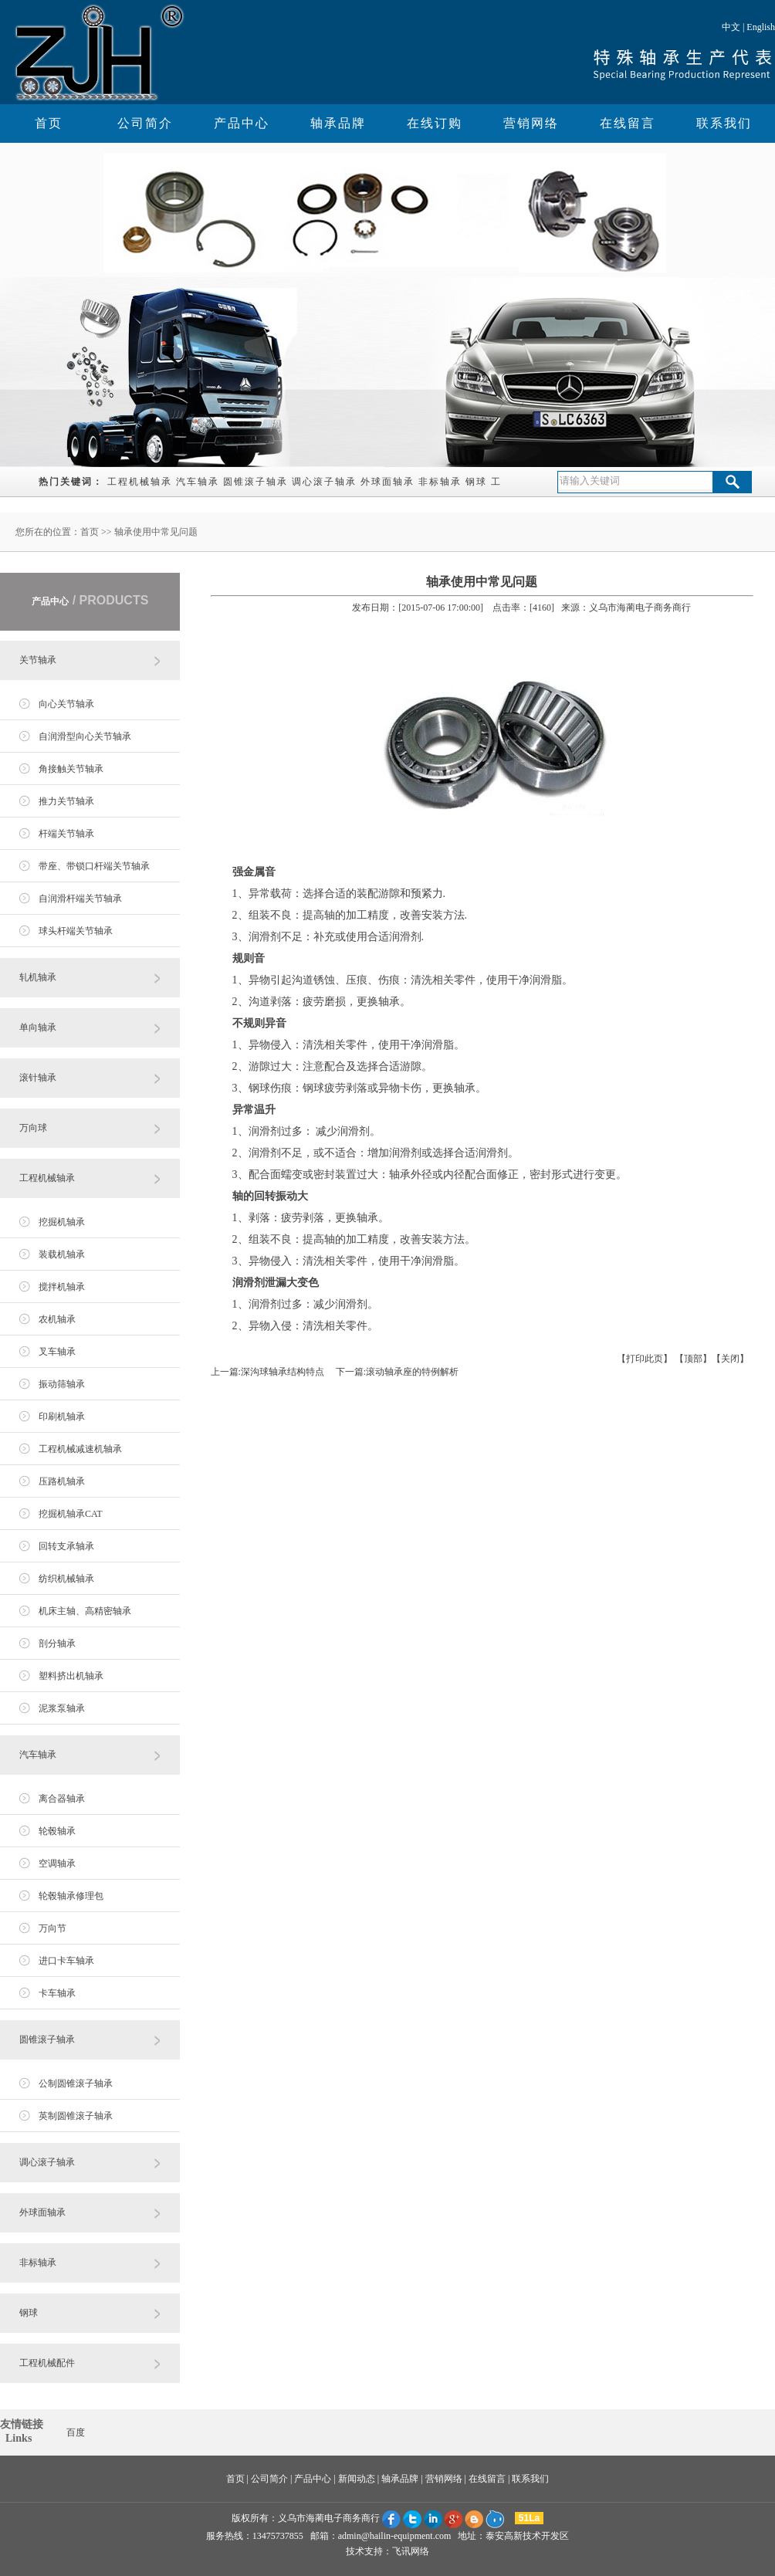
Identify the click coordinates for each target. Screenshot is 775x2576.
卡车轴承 (57, 1993)
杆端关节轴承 (66, 833)
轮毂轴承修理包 (71, 1896)
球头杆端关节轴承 (76, 931)
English (760, 27)
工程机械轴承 (139, 481)
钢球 (476, 481)
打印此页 (644, 1358)
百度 (75, 2432)
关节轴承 (37, 660)
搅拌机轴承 (62, 1286)
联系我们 (724, 123)
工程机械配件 (47, 2363)
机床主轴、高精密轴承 (85, 1611)
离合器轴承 (62, 1798)
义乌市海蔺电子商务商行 (329, 2518)
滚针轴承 (37, 1077)
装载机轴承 (62, 1254)
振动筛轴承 (62, 1384)
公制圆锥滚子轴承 (76, 2083)
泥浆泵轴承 (62, 1708)
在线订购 (434, 123)
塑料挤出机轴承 (71, 1676)
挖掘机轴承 (62, 1222)
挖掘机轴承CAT (71, 1513)
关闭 (730, 1358)
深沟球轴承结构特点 (282, 1371)
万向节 (52, 1928)
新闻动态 (356, 2478)
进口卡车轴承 (66, 1960)
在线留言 (627, 123)
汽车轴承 (197, 481)
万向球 (33, 1127)
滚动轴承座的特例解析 (412, 1371)
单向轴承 (37, 1027)
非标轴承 (440, 481)
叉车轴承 (57, 1351)
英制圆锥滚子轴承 (76, 2116)
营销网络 (531, 123)
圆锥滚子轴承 (255, 481)
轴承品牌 (338, 123)
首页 (49, 123)
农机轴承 (57, 1319)
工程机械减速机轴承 (80, 1449)
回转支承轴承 (66, 1546)
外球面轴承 (387, 481)
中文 (731, 27)
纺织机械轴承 (66, 1578)
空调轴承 (57, 1863)
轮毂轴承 (57, 1831)
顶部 (693, 1358)
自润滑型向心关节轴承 (85, 736)
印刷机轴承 (62, 1416)
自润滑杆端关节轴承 (80, 898)
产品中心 (241, 123)
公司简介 (145, 123)
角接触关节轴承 (71, 768)
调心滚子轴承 (324, 481)
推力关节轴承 (66, 801)
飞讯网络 (410, 2551)
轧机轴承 (37, 977)
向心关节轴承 (66, 704)
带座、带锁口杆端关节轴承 (94, 866)
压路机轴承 (62, 1481)
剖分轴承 (57, 1643)
